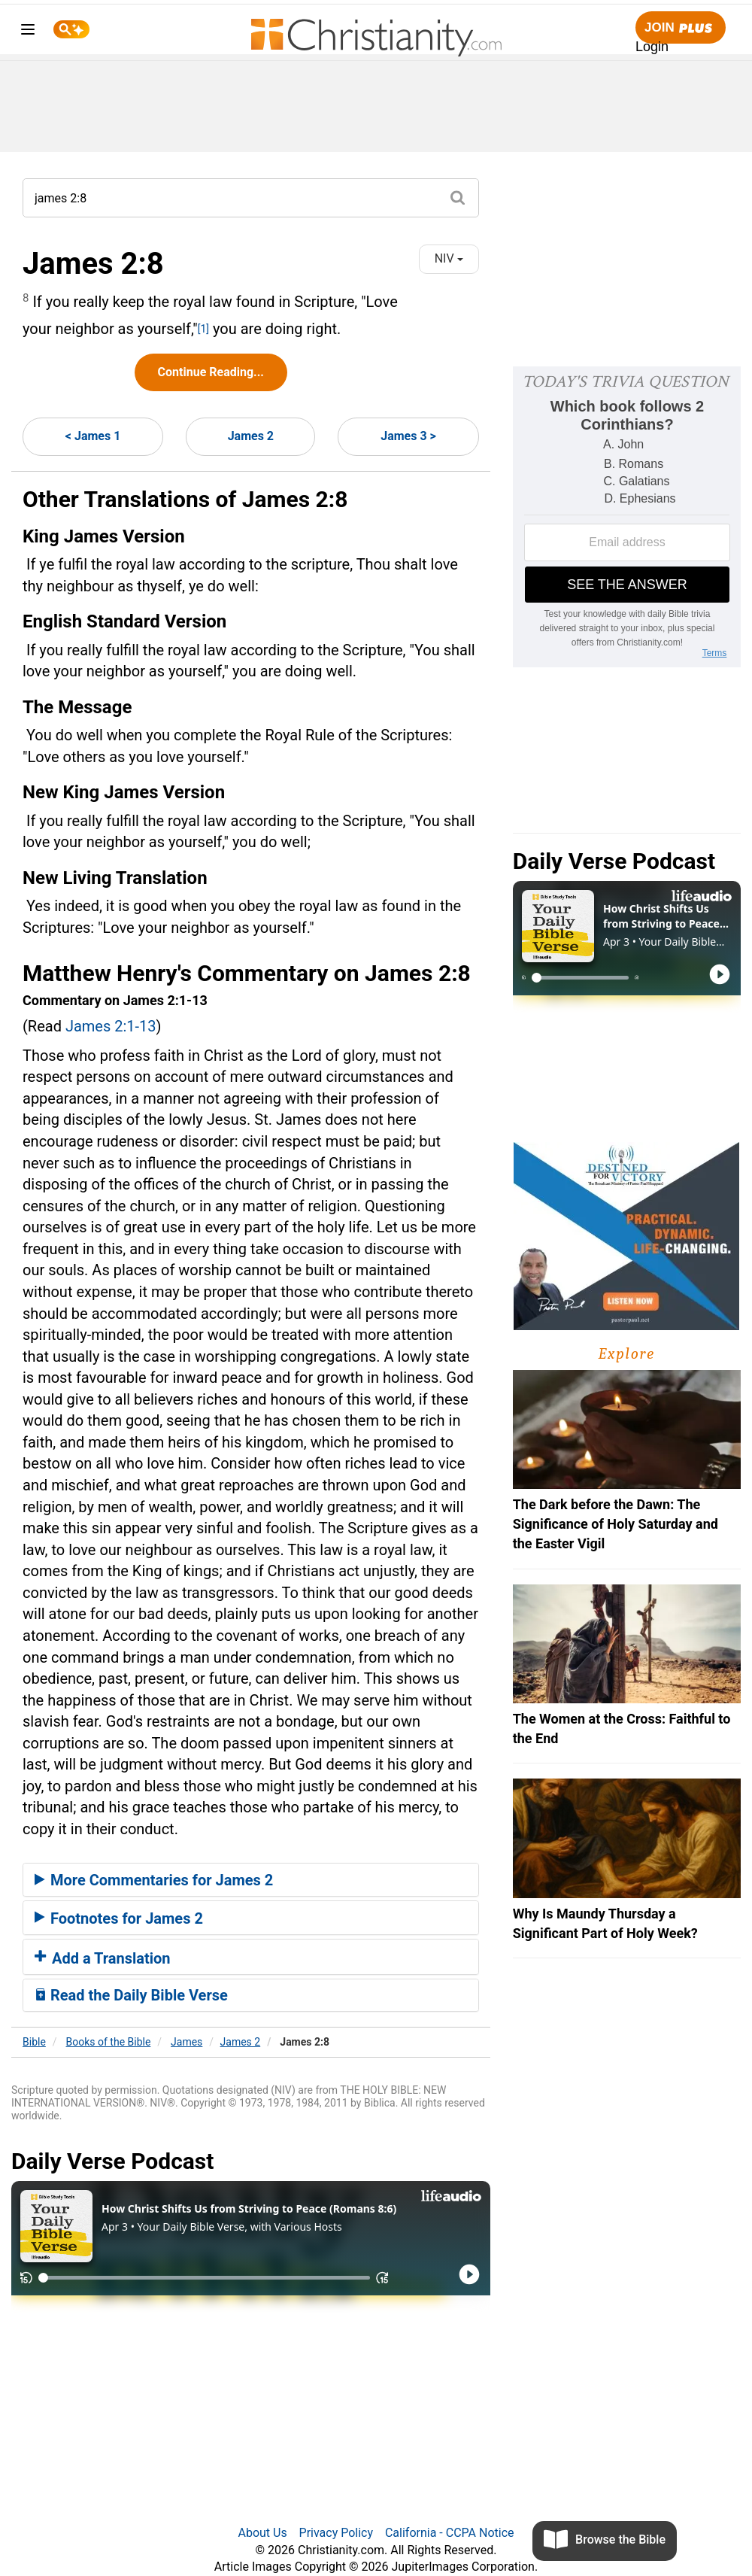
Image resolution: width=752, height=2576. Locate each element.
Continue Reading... (211, 372)
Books (108, 2042)
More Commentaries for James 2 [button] (154, 1880)
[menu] (27, 32)
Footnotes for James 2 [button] (119, 1918)
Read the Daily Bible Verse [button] (131, 1995)
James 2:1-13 (110, 1026)
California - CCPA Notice (449, 2533)
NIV (449, 258)
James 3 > (408, 436)
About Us (262, 2533)
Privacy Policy (336, 2533)
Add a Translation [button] (103, 1958)
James (186, 2042)
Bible (34, 2042)
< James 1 (93, 436)
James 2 (251, 436)
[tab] (250, 1880)
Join (680, 28)
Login (652, 46)
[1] (203, 329)
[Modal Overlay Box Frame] (627, 516)
